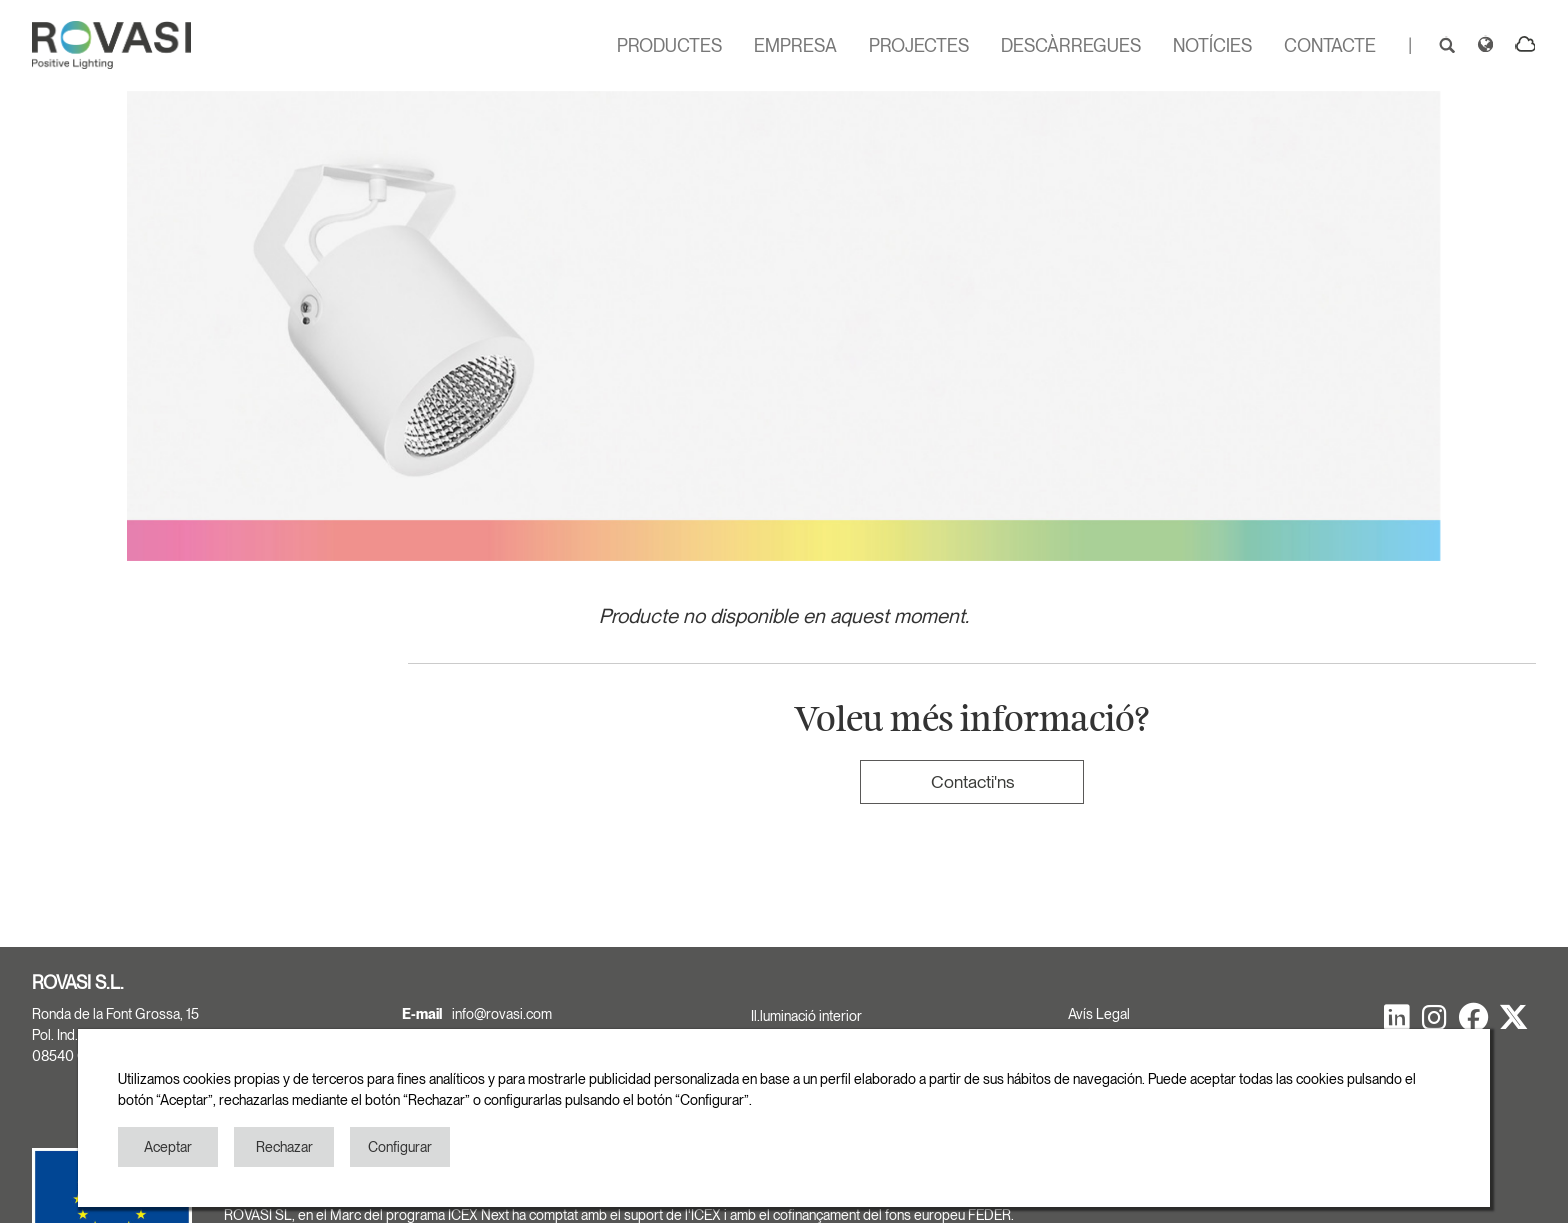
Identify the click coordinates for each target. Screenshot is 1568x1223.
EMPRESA (795, 45)
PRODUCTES (669, 45)
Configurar (400, 1147)
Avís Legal (1099, 1014)
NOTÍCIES (1212, 45)
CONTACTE (1330, 45)
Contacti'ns (972, 781)
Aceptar (168, 1147)
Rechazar (284, 1147)
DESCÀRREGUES (1071, 45)
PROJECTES (919, 45)
